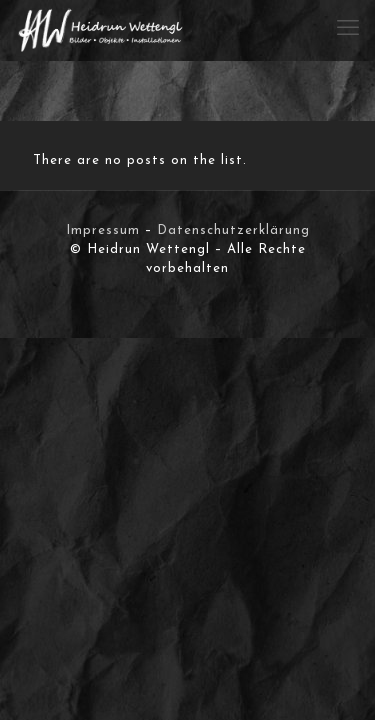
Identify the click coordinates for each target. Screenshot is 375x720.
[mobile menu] (348, 30)
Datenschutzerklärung (233, 230)
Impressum (103, 230)
